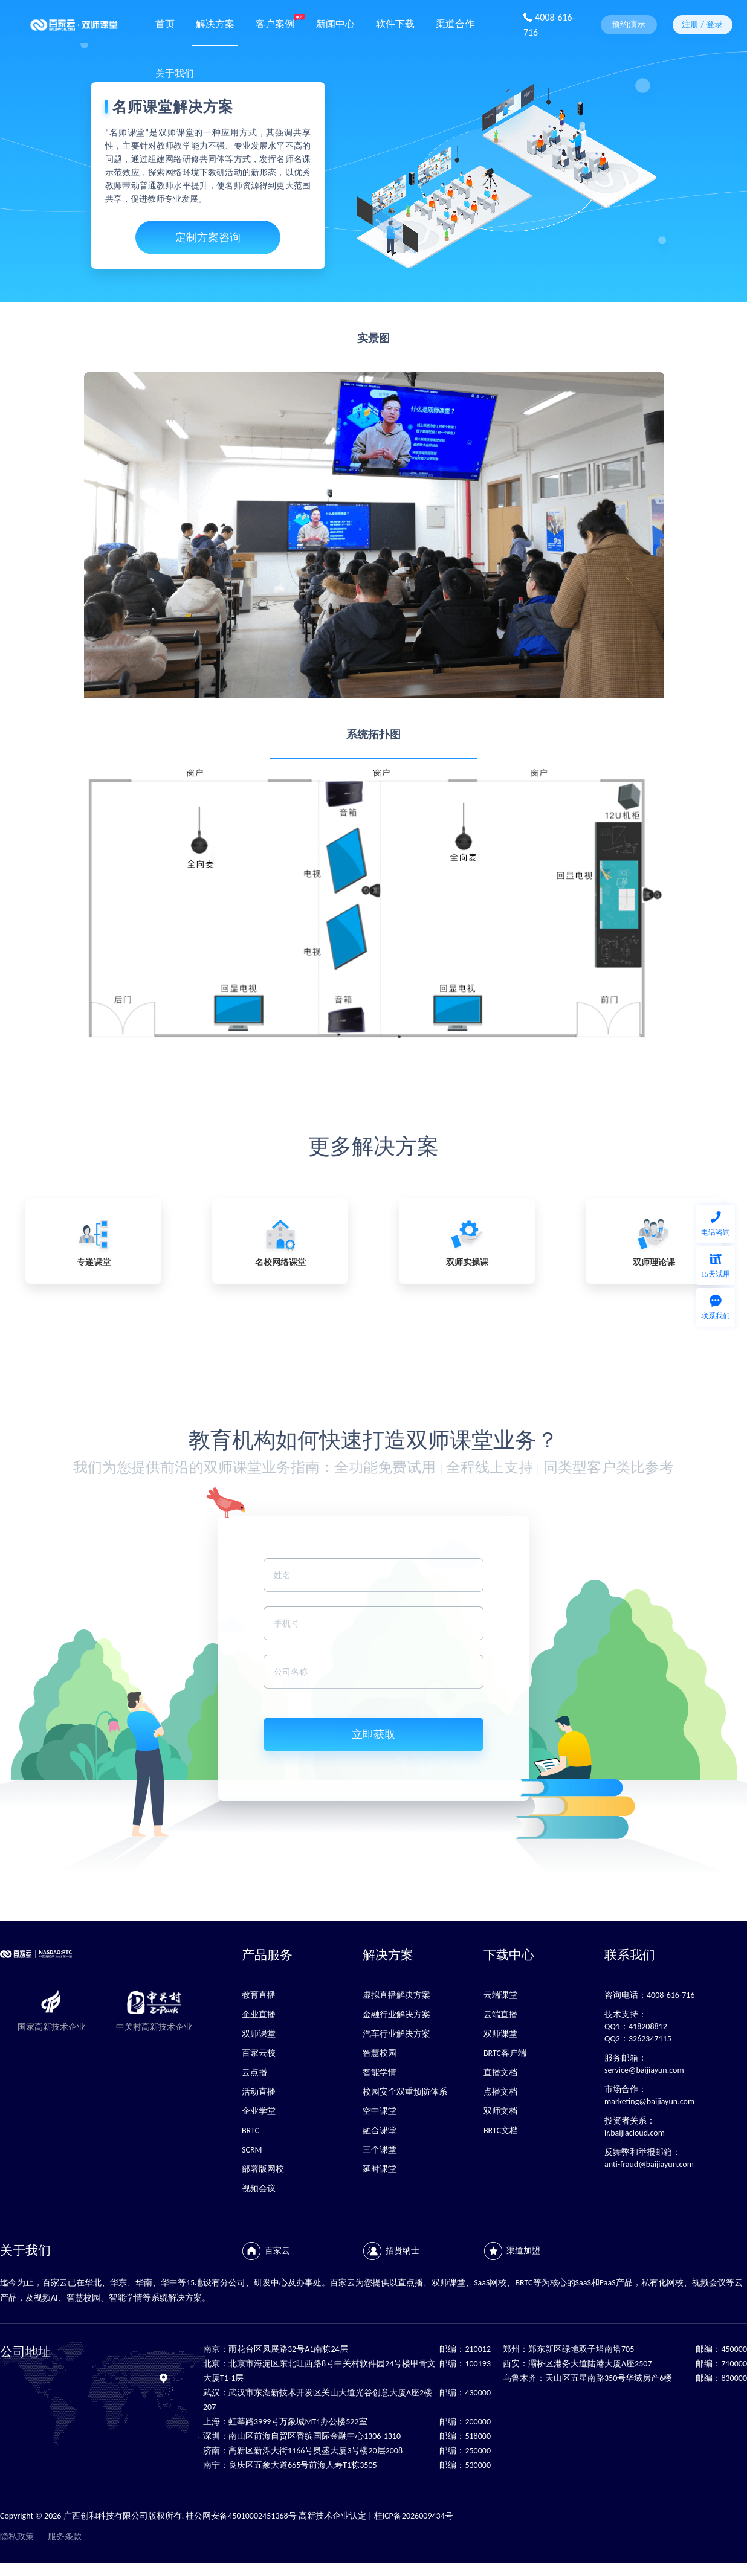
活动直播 (259, 2092)
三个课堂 (379, 2150)
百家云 (277, 2251)
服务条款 (65, 2536)
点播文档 (500, 2092)
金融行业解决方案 (396, 2014)
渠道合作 (455, 22)
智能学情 (379, 2072)
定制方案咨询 (208, 237)
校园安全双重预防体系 (405, 2092)
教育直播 (259, 1995)
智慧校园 (379, 2053)
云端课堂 (500, 1995)
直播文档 (500, 2072)
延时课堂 (379, 2169)
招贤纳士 (402, 2251)
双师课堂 (259, 2034)
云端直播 (500, 2014)
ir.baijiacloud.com (634, 2133)
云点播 (254, 2072)
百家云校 (259, 2053)
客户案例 (275, 22)
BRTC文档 (500, 2130)
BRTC (250, 2130)
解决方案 (215, 22)
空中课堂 (379, 2111)
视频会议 (259, 2188)
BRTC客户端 (504, 2053)
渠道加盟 (523, 2251)
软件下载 (395, 22)
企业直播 (259, 2014)
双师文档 (500, 2111)
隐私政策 (17, 2536)
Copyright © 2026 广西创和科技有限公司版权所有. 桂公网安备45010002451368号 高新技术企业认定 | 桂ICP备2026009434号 (226, 2516)
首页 (165, 22)
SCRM (252, 2150)
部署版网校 (263, 2169)
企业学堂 (259, 2111)
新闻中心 (335, 22)
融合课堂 (379, 2130)
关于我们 (174, 72)
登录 (714, 24)
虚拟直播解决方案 (396, 1995)
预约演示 (628, 24)
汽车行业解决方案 (396, 2034)
